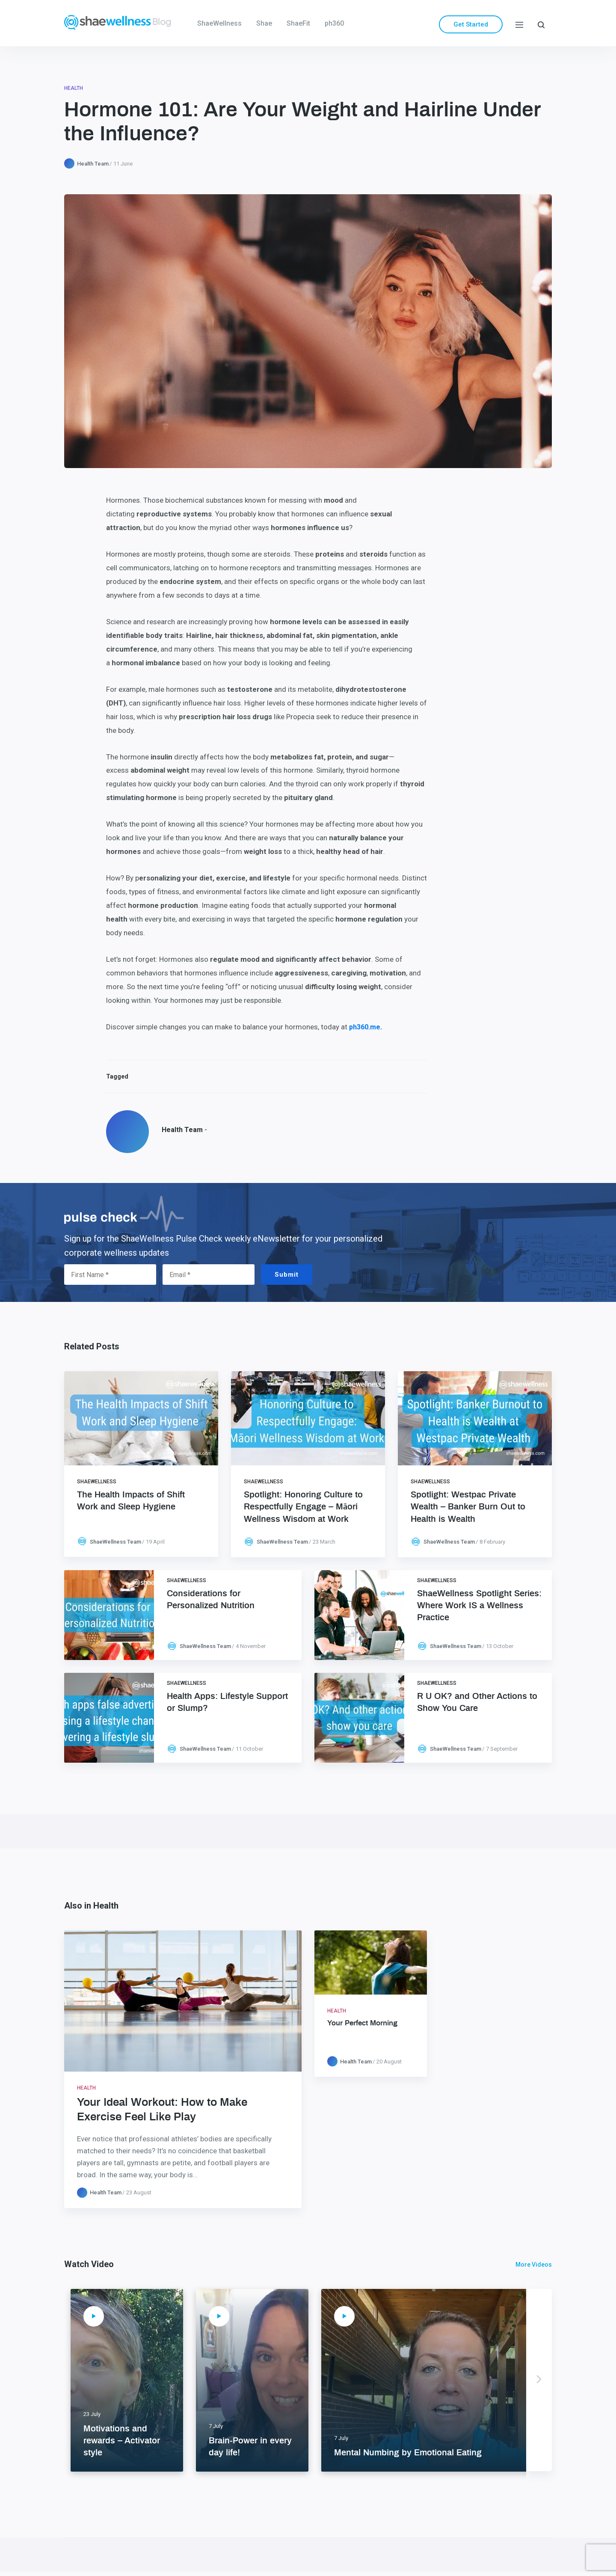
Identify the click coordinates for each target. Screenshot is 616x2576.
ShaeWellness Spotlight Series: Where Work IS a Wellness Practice (479, 1605)
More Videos (533, 2264)
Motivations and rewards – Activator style (121, 2441)
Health (73, 88)
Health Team (93, 163)
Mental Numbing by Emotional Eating (408, 2453)
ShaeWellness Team (115, 1541)
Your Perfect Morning (362, 2023)
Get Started (470, 24)
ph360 (334, 23)
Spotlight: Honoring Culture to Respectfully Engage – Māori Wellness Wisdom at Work (303, 1507)
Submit (287, 1274)
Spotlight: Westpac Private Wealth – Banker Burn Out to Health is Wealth (468, 1507)
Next (539, 2380)
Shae (264, 23)
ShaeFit (298, 23)
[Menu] (519, 24)
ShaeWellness (219, 23)
